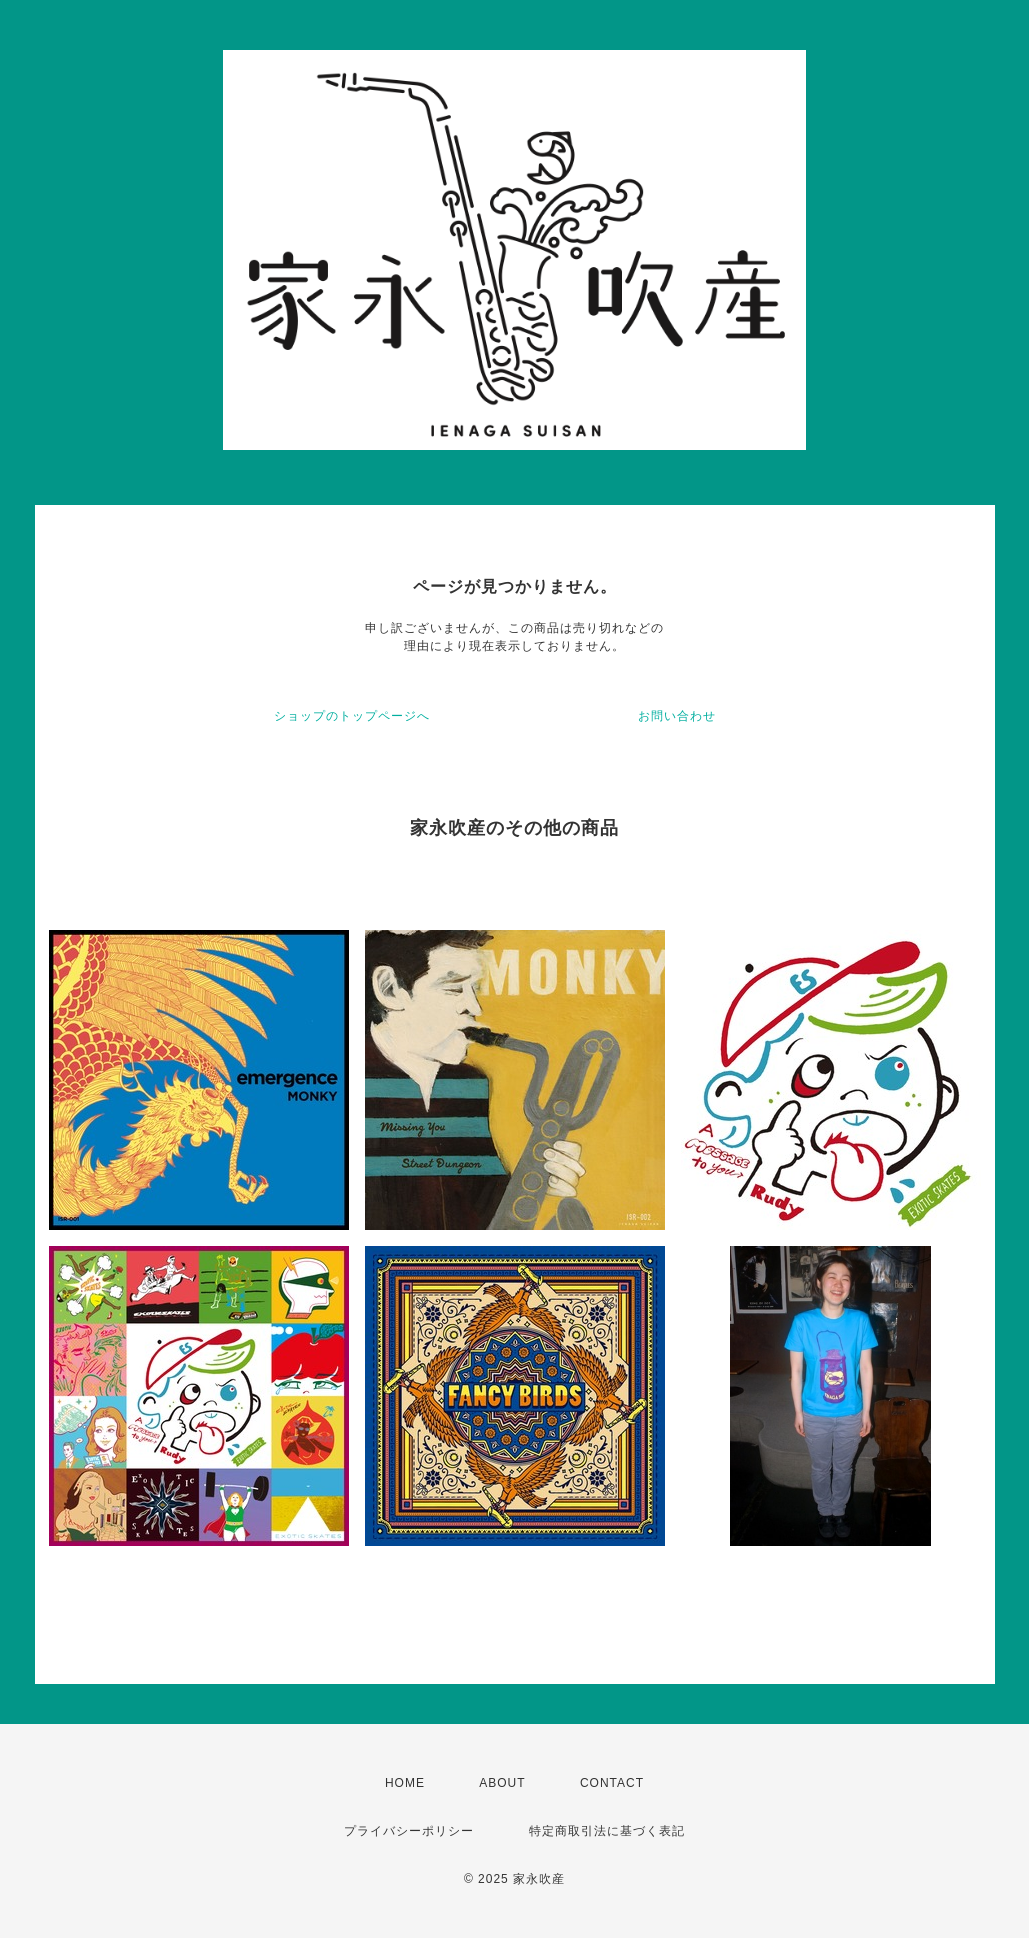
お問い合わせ (677, 716)
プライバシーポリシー (409, 1831)
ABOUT (502, 1783)
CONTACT (612, 1783)
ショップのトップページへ (352, 716)
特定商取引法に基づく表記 (607, 1831)
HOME (405, 1783)
